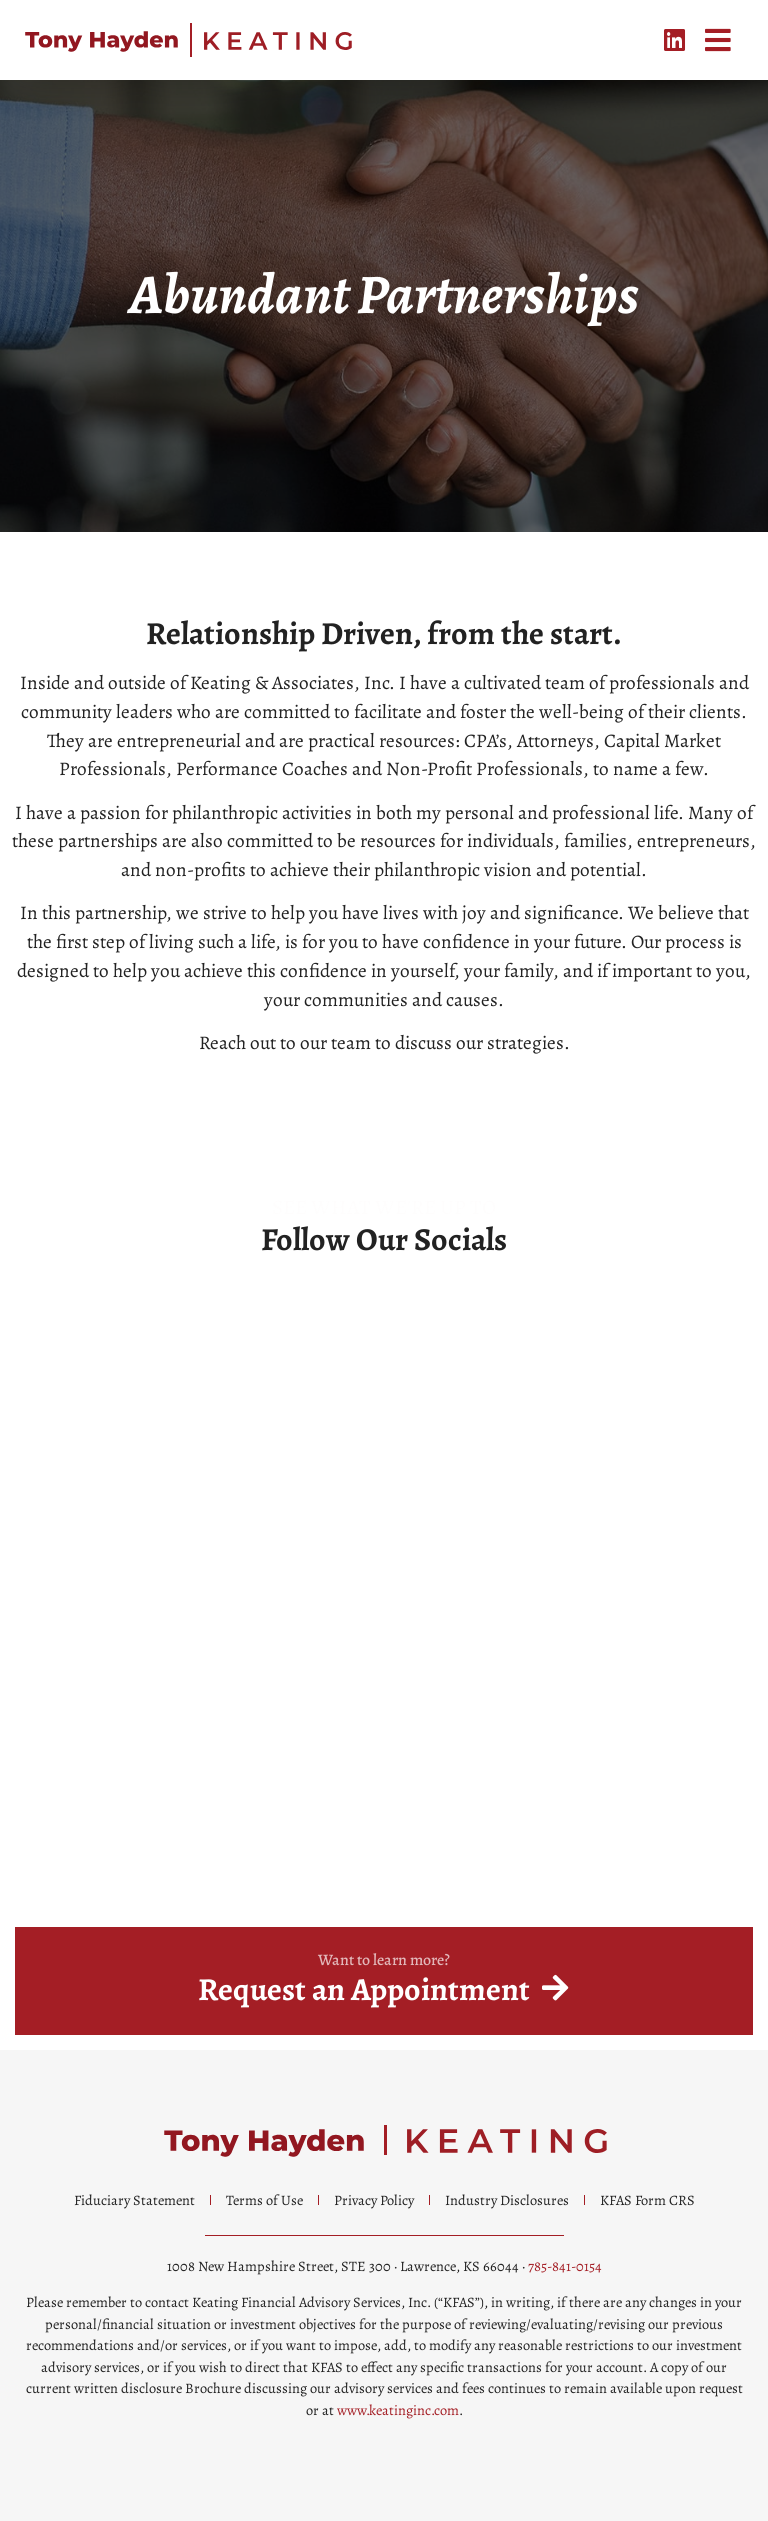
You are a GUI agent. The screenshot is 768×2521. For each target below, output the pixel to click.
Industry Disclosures (507, 2200)
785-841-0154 (565, 2266)
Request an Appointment (364, 1989)
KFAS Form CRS (647, 2200)
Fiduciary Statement (134, 2200)
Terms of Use (264, 2200)
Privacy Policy (374, 2200)
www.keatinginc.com (398, 2410)
